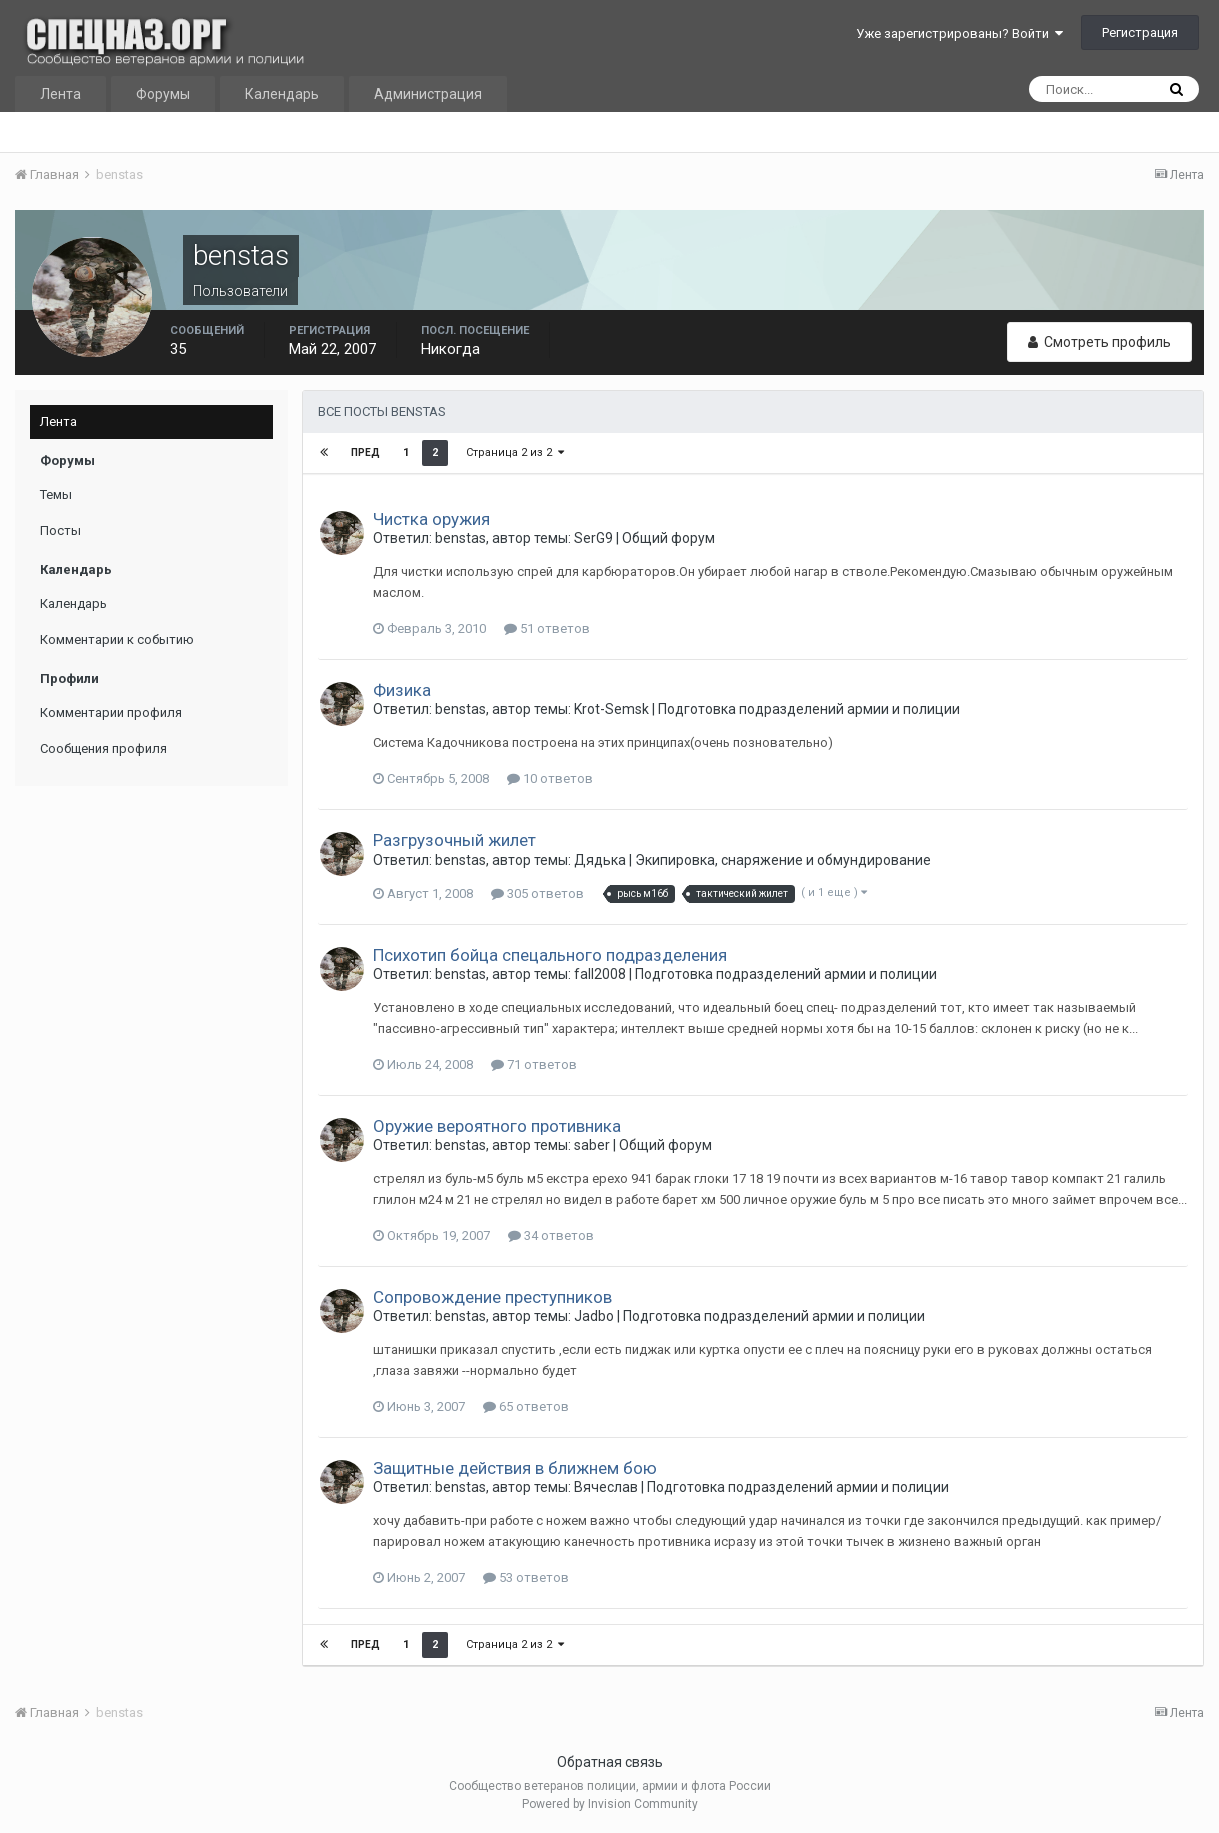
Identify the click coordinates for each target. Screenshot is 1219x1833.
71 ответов (534, 1064)
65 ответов (526, 1406)
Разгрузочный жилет (454, 840)
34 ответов (551, 1235)
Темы (56, 494)
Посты (60, 530)
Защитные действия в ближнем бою (515, 1468)
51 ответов (547, 628)
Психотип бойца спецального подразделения (550, 955)
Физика (402, 690)
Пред (365, 452)
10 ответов (550, 778)
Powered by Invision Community (610, 1804)
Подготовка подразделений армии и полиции (809, 709)
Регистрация (1140, 32)
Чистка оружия (431, 519)
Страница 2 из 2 (515, 452)
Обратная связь (610, 1762)
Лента (60, 94)
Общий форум (668, 538)
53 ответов (526, 1577)
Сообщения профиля (103, 748)
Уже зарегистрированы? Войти (959, 33)
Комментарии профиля (111, 712)
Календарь (282, 94)
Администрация (428, 94)
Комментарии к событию (117, 639)
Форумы (163, 94)
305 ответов (537, 893)
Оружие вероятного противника (497, 1126)
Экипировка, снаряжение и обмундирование (783, 860)
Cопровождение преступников (492, 1297)
